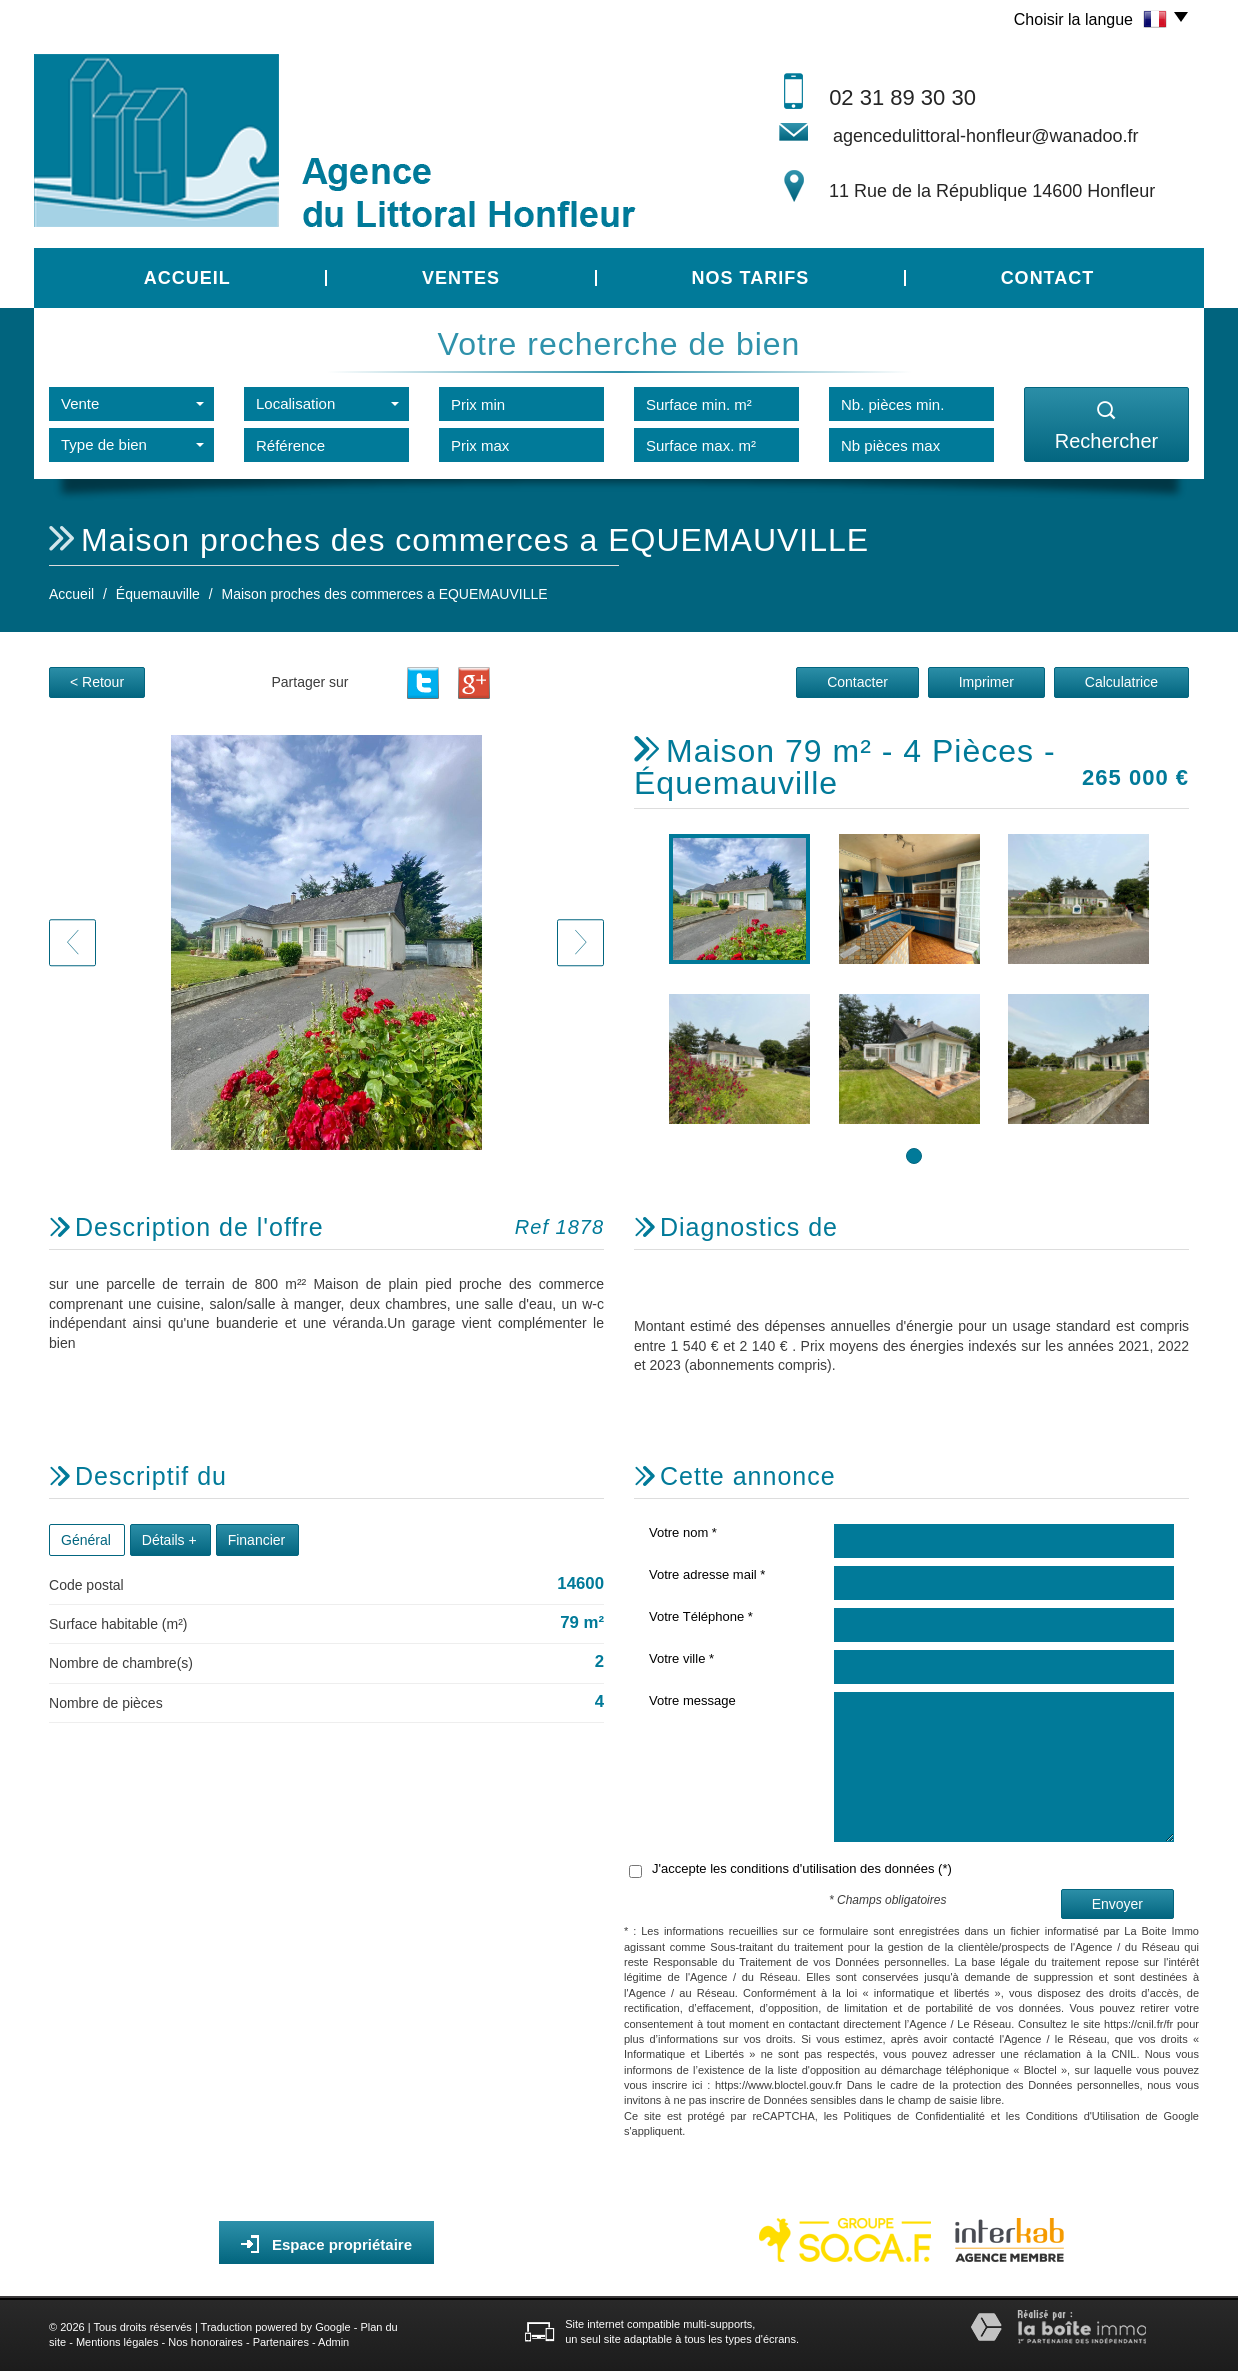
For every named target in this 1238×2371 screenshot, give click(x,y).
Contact (1048, 278)
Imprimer (986, 682)
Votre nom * (683, 1532)
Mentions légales (117, 2342)
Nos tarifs (751, 278)
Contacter (857, 682)
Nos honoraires (205, 2342)
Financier (257, 1540)
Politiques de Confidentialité (914, 2116)
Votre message (692, 1700)
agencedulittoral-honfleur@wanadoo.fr (985, 136)
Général (86, 1540)
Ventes (461, 278)
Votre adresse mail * (707, 1574)
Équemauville (158, 594)
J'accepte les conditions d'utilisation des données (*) (802, 1868)
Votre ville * (681, 1658)
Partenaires (281, 2342)
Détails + (169, 1540)
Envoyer (1117, 1904)
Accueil (187, 278)
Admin (333, 2342)
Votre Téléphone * (701, 1616)
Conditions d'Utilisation (1083, 2116)
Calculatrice (1121, 682)
